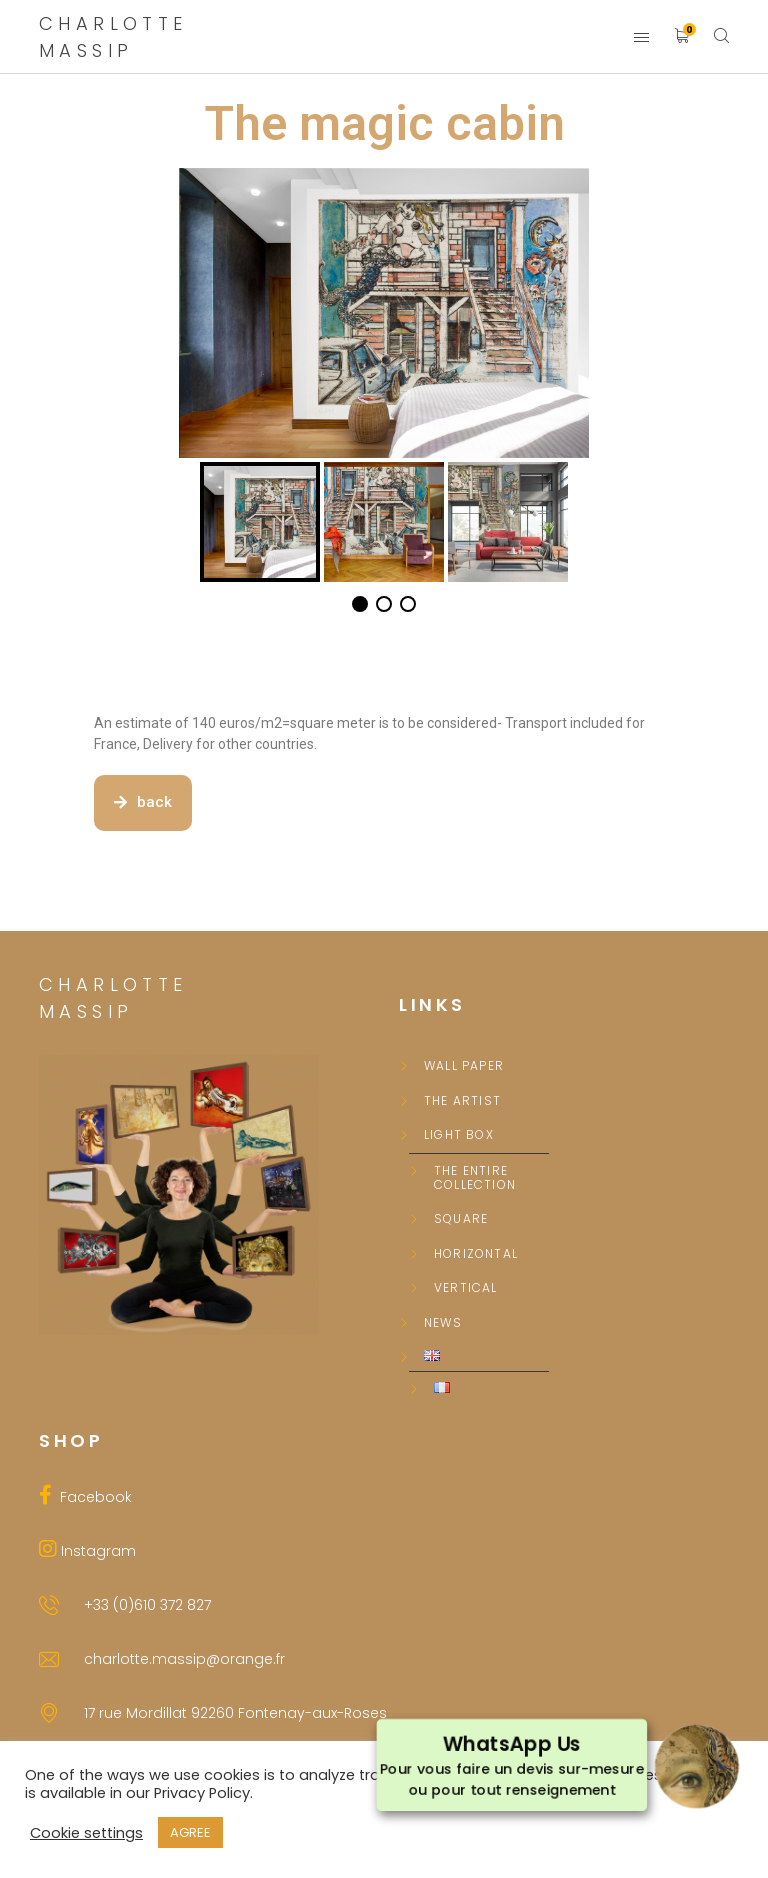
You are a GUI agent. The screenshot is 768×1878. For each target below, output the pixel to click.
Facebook (92, 1497)
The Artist (462, 1101)
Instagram (96, 1551)
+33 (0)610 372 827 (147, 1605)
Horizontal (476, 1254)
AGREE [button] (190, 1832)
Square (461, 1219)
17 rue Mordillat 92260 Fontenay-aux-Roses (235, 1713)
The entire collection (475, 1178)
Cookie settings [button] (86, 1833)
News (443, 1323)
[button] (143, 803)
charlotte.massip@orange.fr (184, 1659)
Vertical (466, 1288)
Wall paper (464, 1066)
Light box (459, 1135)
